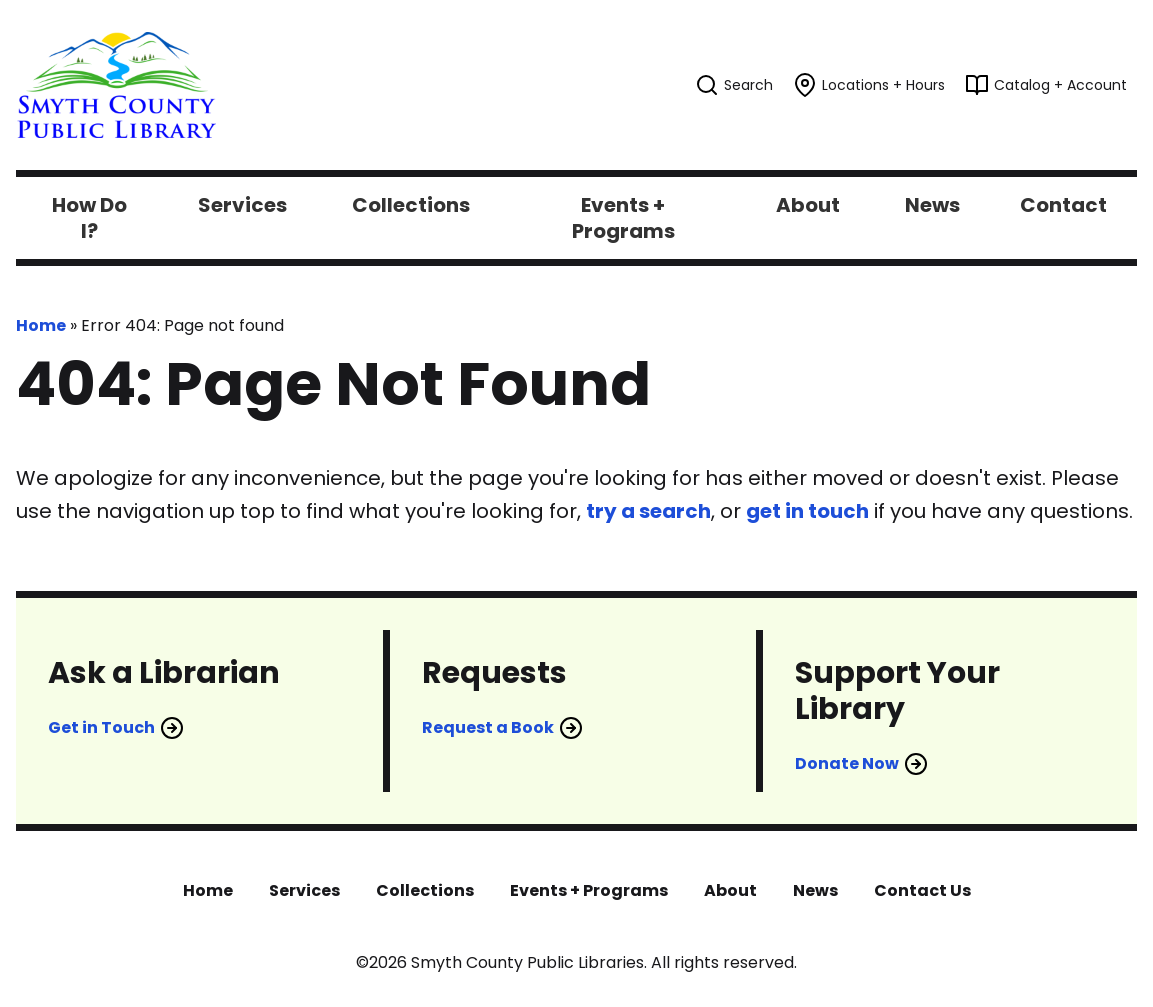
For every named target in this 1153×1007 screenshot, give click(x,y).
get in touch (807, 511)
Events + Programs (589, 890)
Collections (425, 890)
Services (304, 890)
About (730, 890)
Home (41, 325)
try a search (648, 511)
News (815, 890)
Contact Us (922, 890)
